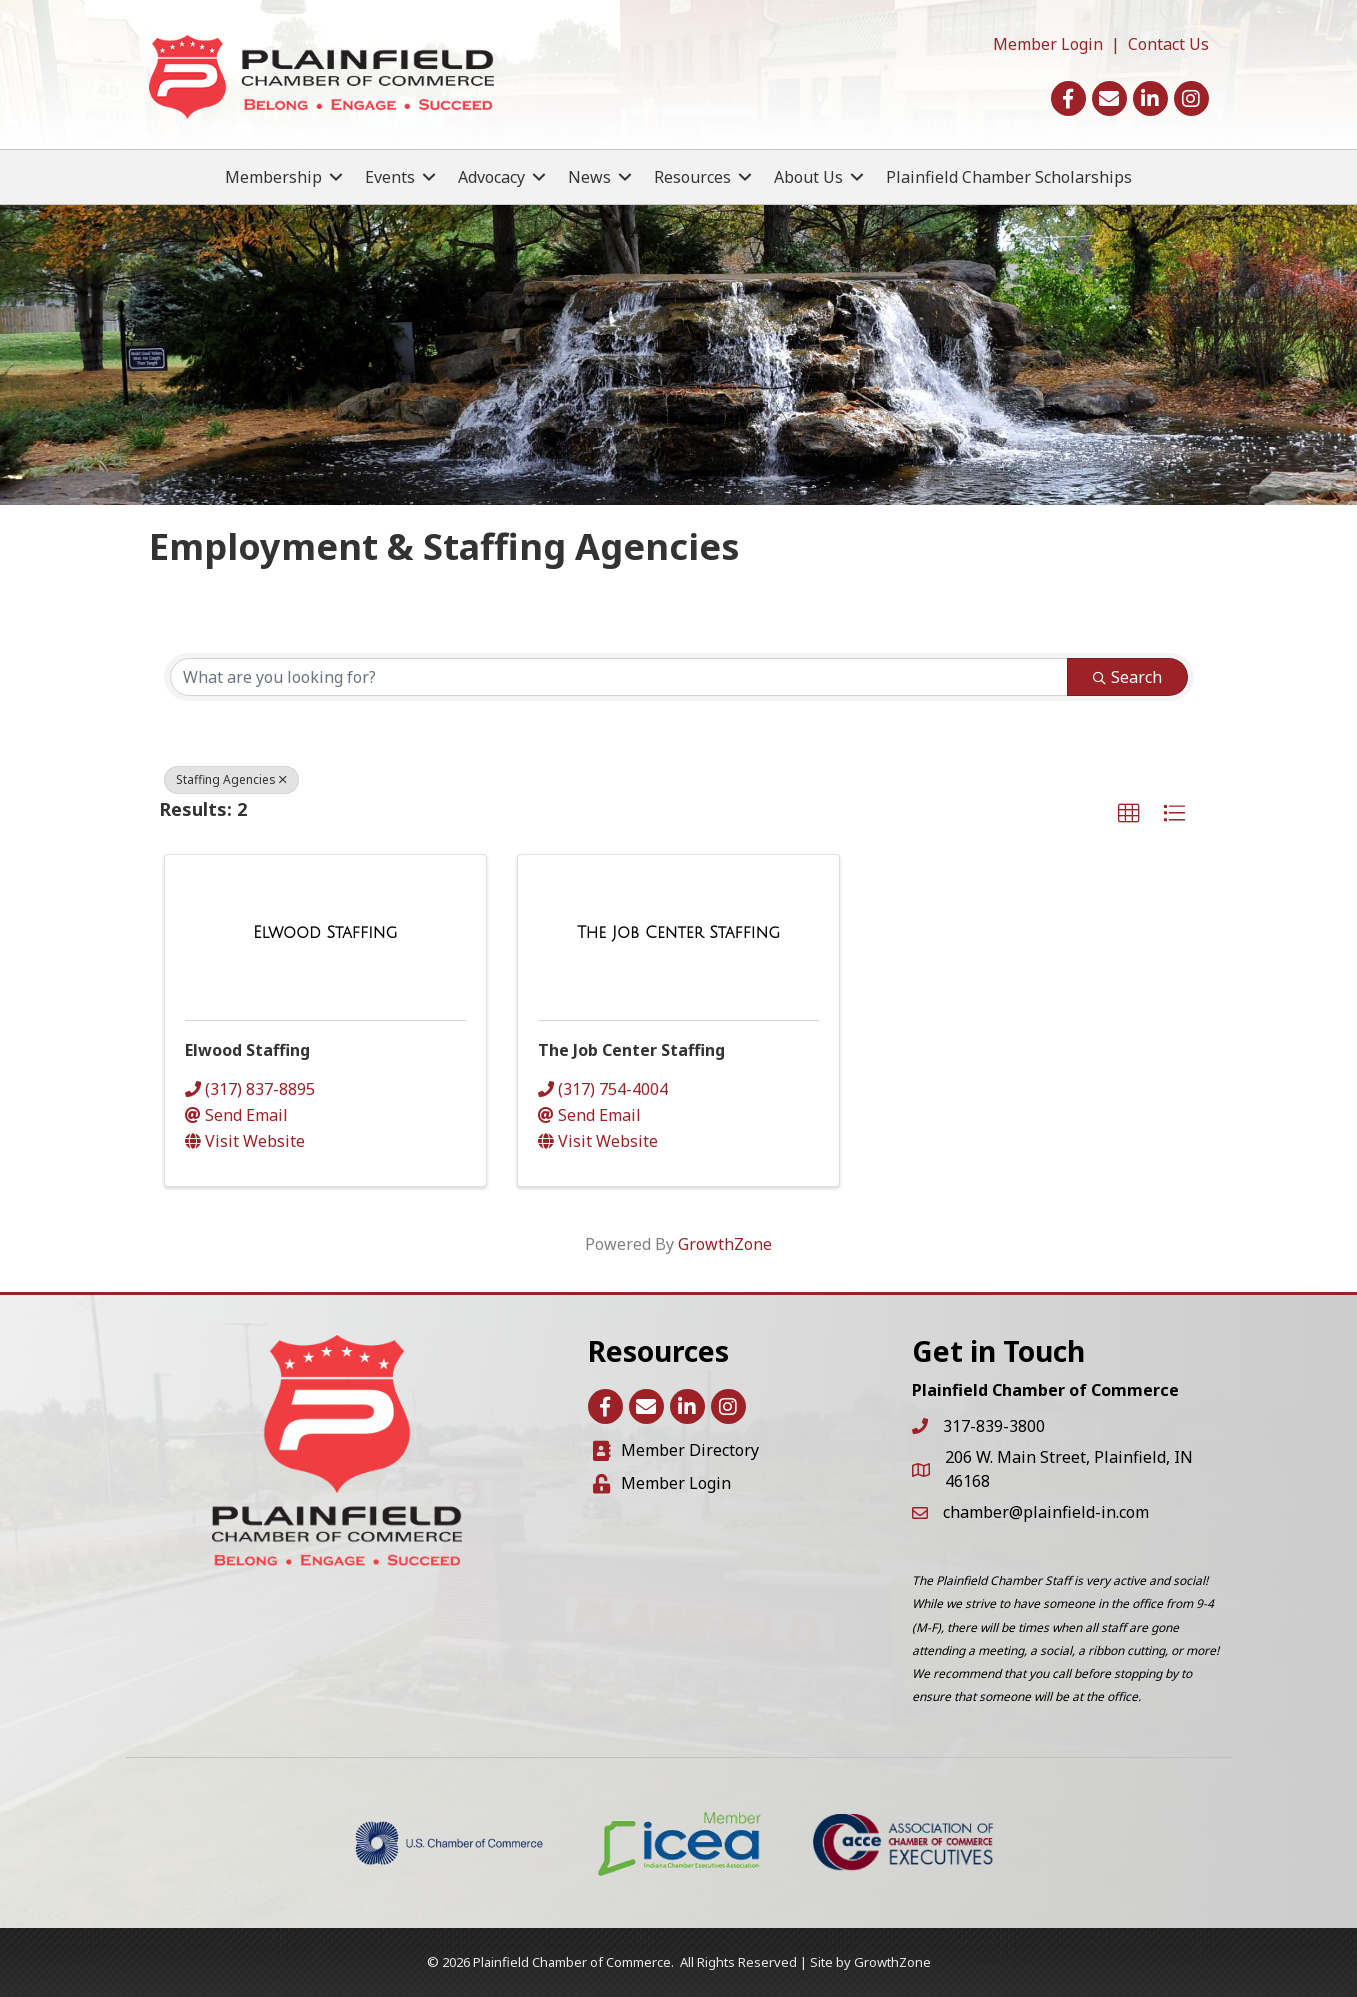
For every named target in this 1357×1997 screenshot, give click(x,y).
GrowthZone (725, 1244)
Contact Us (1168, 44)
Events (390, 177)
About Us (808, 177)
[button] (1129, 814)
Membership (273, 177)
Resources (692, 177)
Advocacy (491, 177)
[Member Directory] (676, 1450)
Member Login (1048, 44)
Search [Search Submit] (1127, 677)
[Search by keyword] (619, 677)
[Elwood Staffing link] (325, 933)
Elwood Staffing (247, 1050)
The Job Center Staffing (631, 1050)
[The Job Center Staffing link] (678, 933)
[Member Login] (662, 1483)
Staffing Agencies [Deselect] (231, 779)
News (589, 177)
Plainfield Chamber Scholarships (1009, 177)
